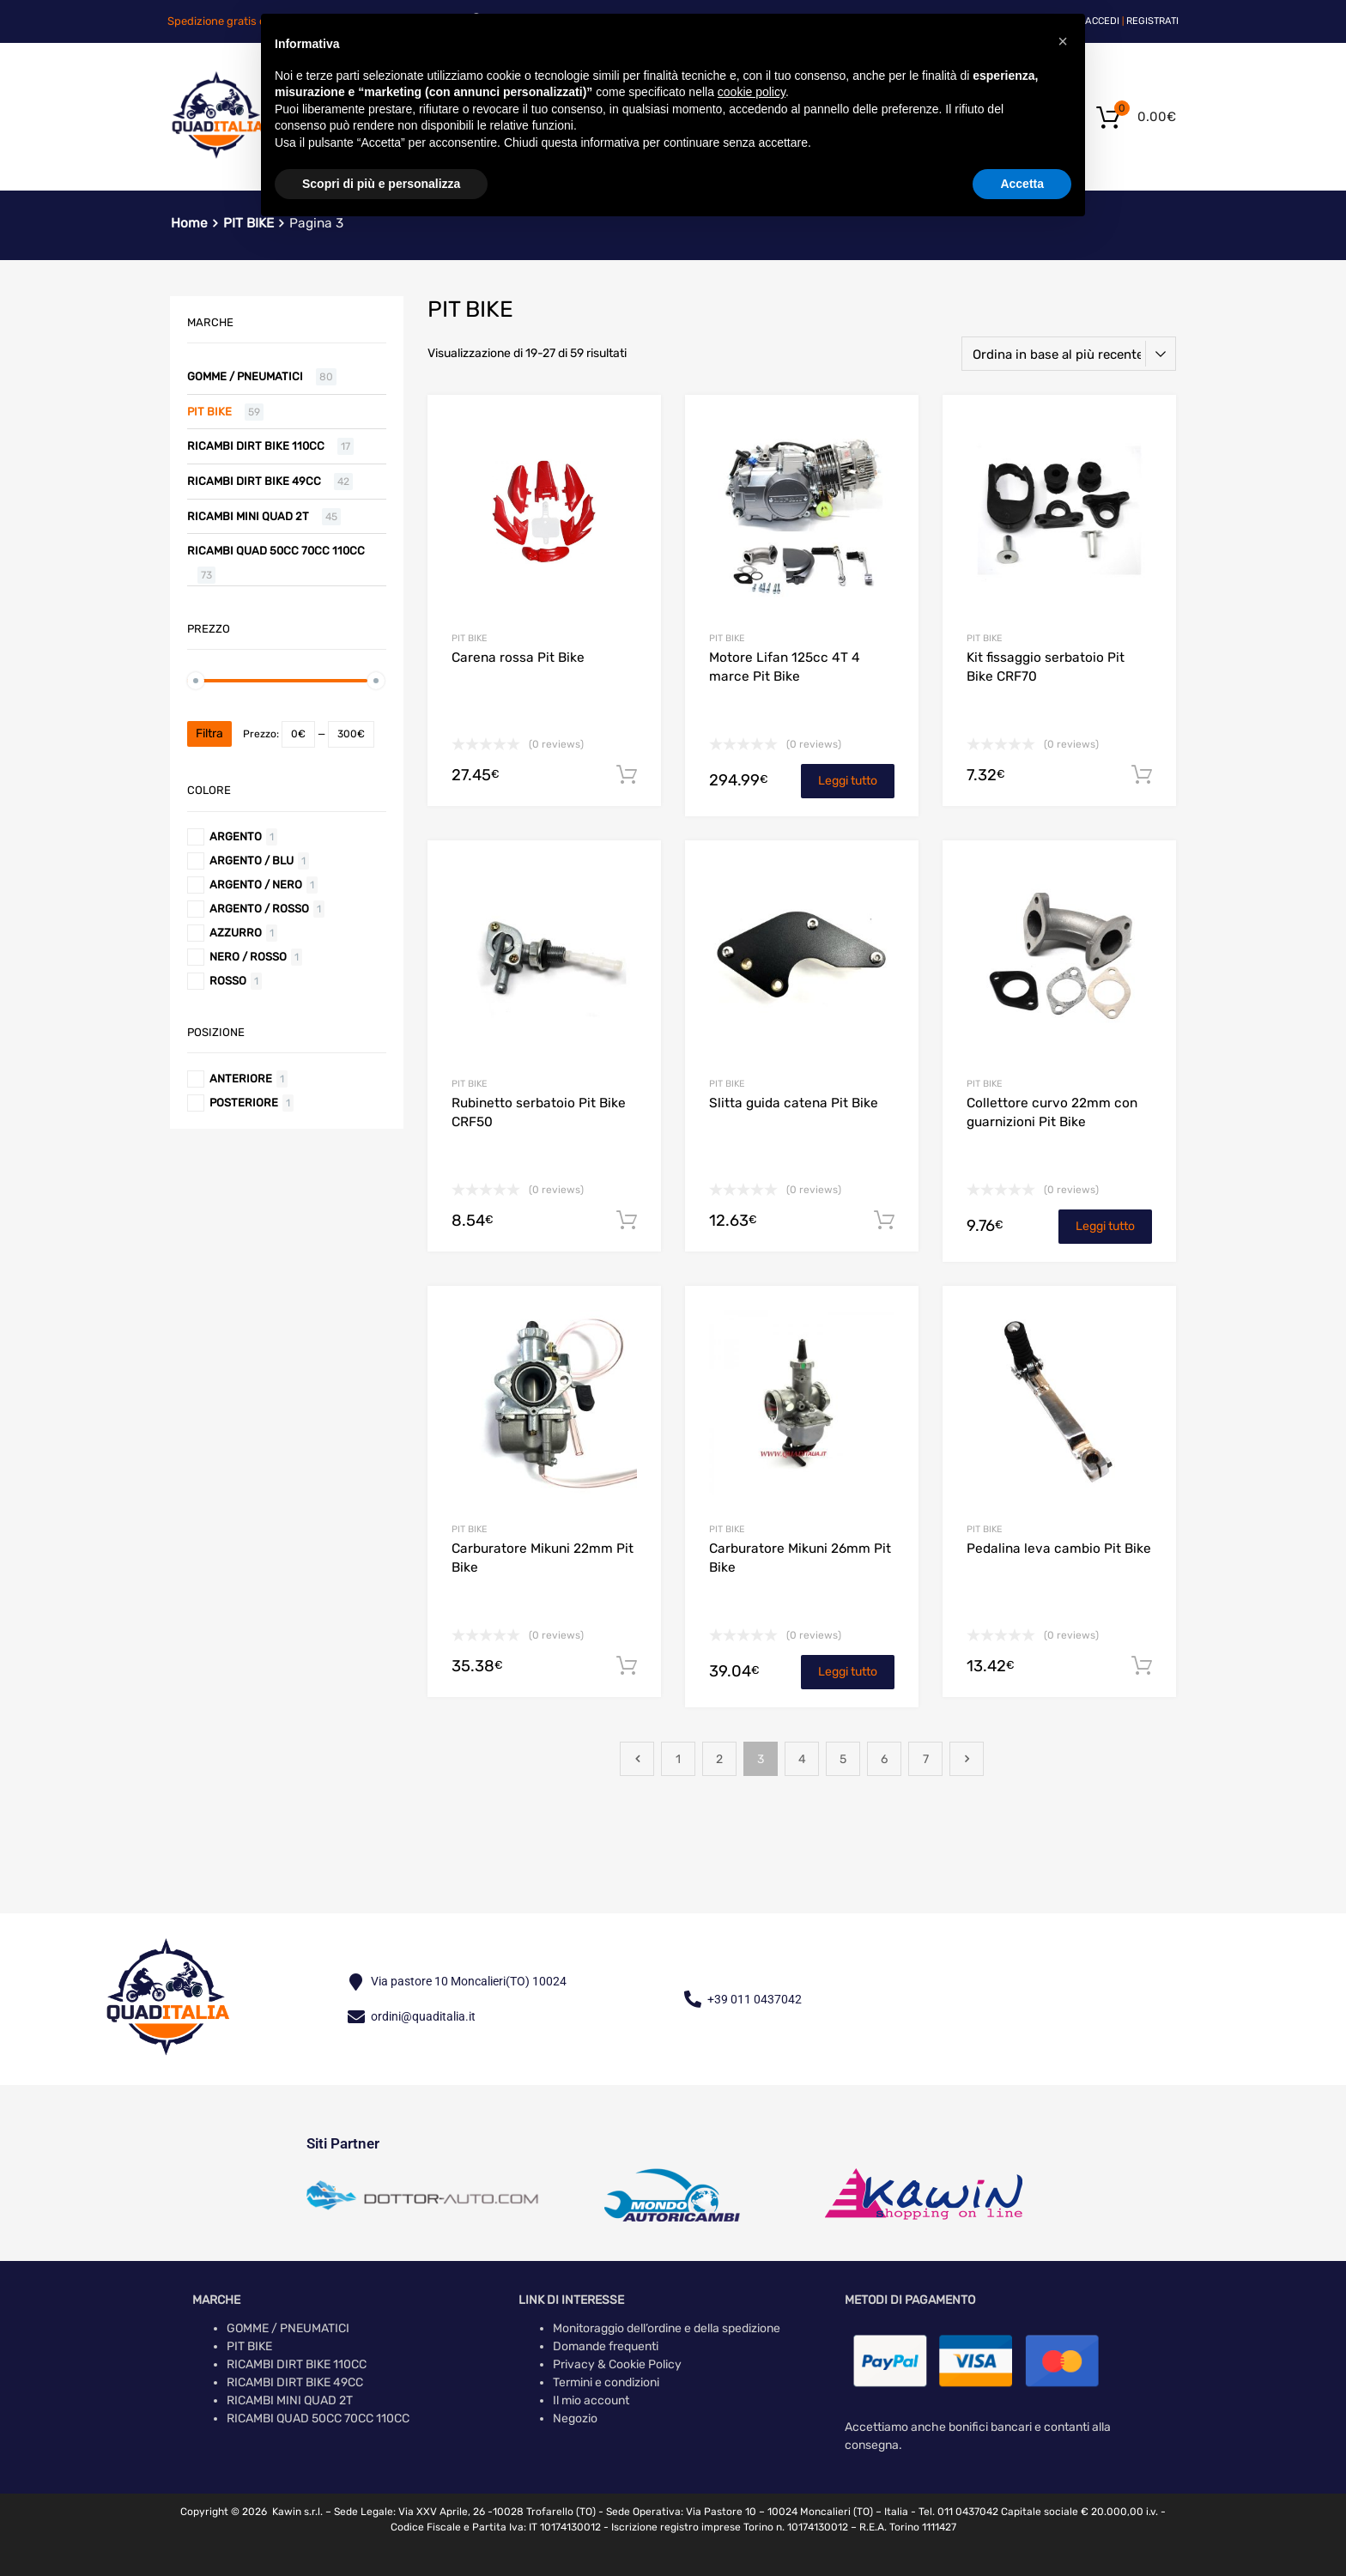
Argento (235, 836)
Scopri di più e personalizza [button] (381, 184)
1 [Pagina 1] (678, 1759)
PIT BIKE (469, 638)
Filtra (209, 733)
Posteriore (243, 1102)
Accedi (1102, 21)
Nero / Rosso (248, 956)
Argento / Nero (255, 884)
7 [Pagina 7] (926, 1759)
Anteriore (240, 1078)
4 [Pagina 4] (802, 1759)
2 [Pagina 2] (719, 1759)
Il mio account (591, 2400)
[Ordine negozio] (1068, 353)
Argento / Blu (251, 860)
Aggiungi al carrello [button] (626, 775)
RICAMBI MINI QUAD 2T (248, 516)
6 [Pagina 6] (884, 1759)
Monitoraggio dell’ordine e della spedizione (666, 2328)
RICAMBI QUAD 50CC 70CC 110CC (276, 550)
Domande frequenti (605, 2346)
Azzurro (235, 932)
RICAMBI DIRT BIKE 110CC (255, 445)
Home (189, 223)
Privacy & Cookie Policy (617, 2364)
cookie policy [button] (751, 92)
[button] (1062, 41)
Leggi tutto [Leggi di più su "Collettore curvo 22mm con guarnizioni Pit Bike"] (1105, 1226)
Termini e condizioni (606, 2382)
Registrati (1152, 21)
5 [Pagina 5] (843, 1759)
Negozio (575, 2418)
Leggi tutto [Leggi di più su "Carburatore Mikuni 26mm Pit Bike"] (847, 1671)
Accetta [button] (1022, 184)
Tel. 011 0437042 (958, 2512)
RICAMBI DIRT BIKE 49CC (254, 481)
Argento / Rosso (259, 908)
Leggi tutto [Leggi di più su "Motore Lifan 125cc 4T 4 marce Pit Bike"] (847, 780)
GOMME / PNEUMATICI (245, 376)
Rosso (227, 980)
